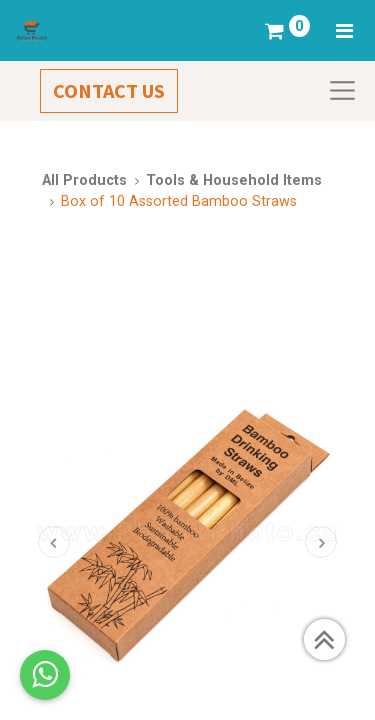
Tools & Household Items (234, 180)
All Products (84, 180)
